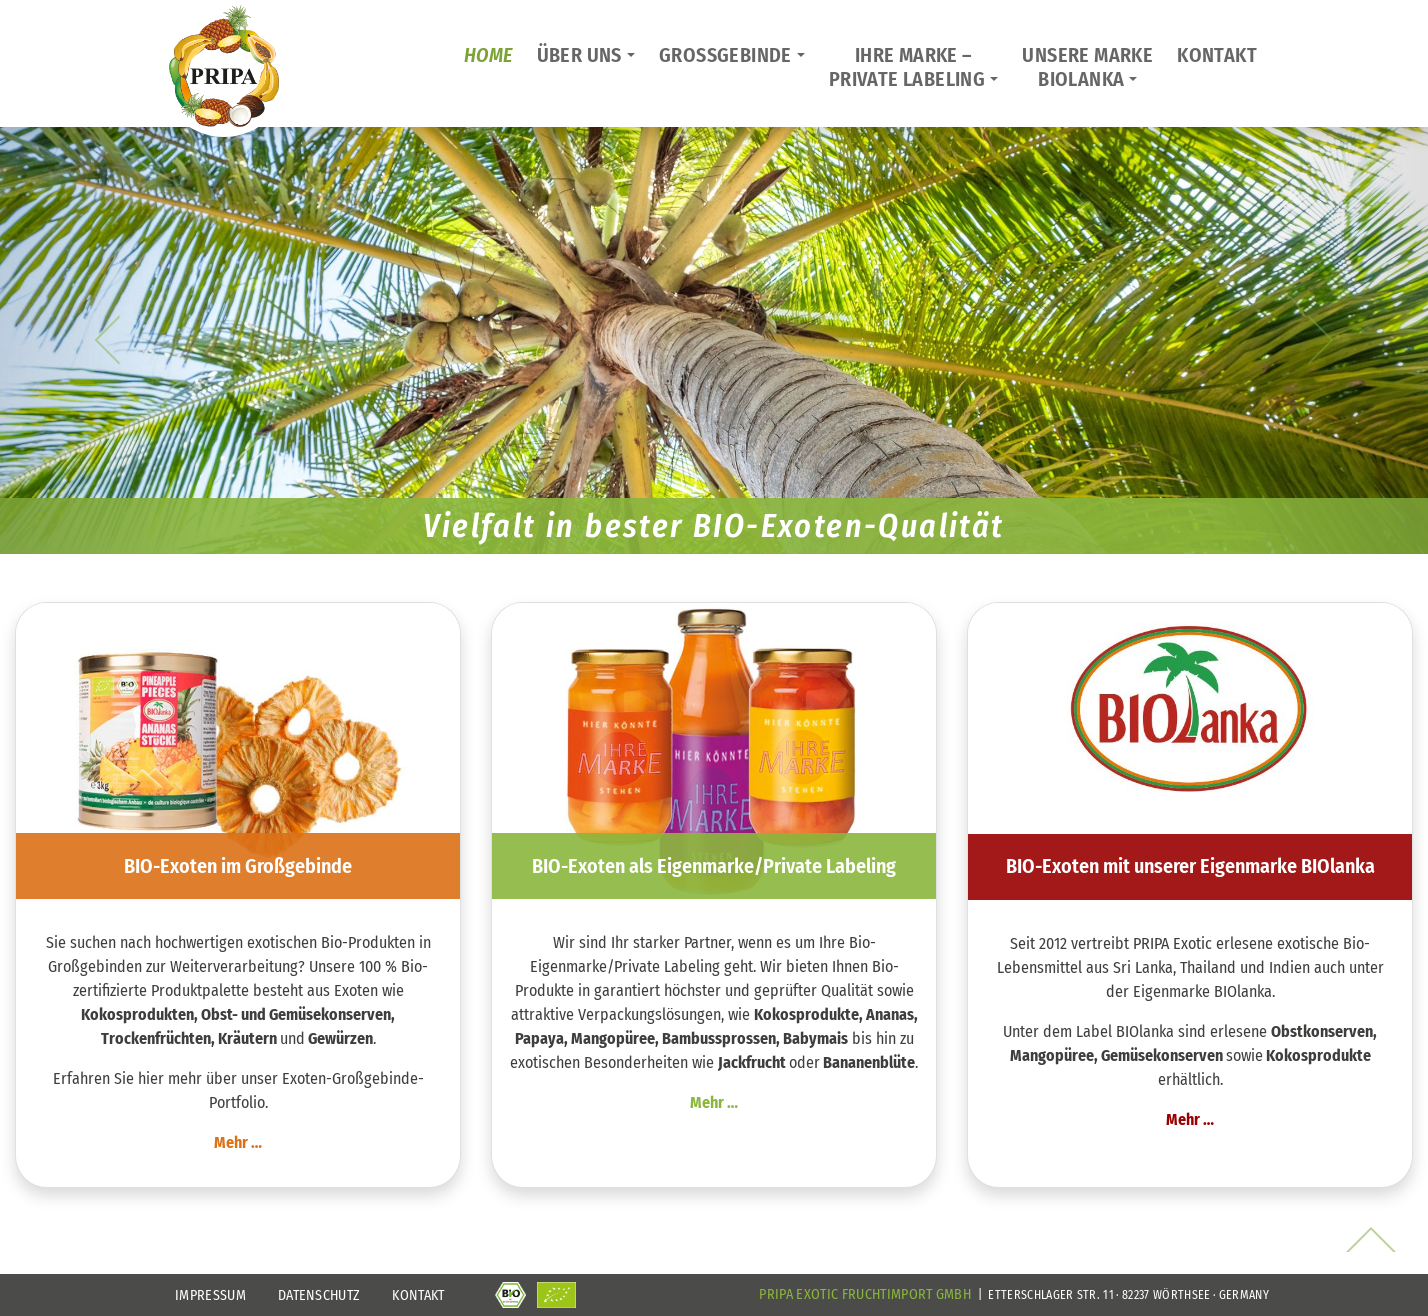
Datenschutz (319, 1295)
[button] (107, 340)
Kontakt (418, 1295)
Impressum (210, 1295)
